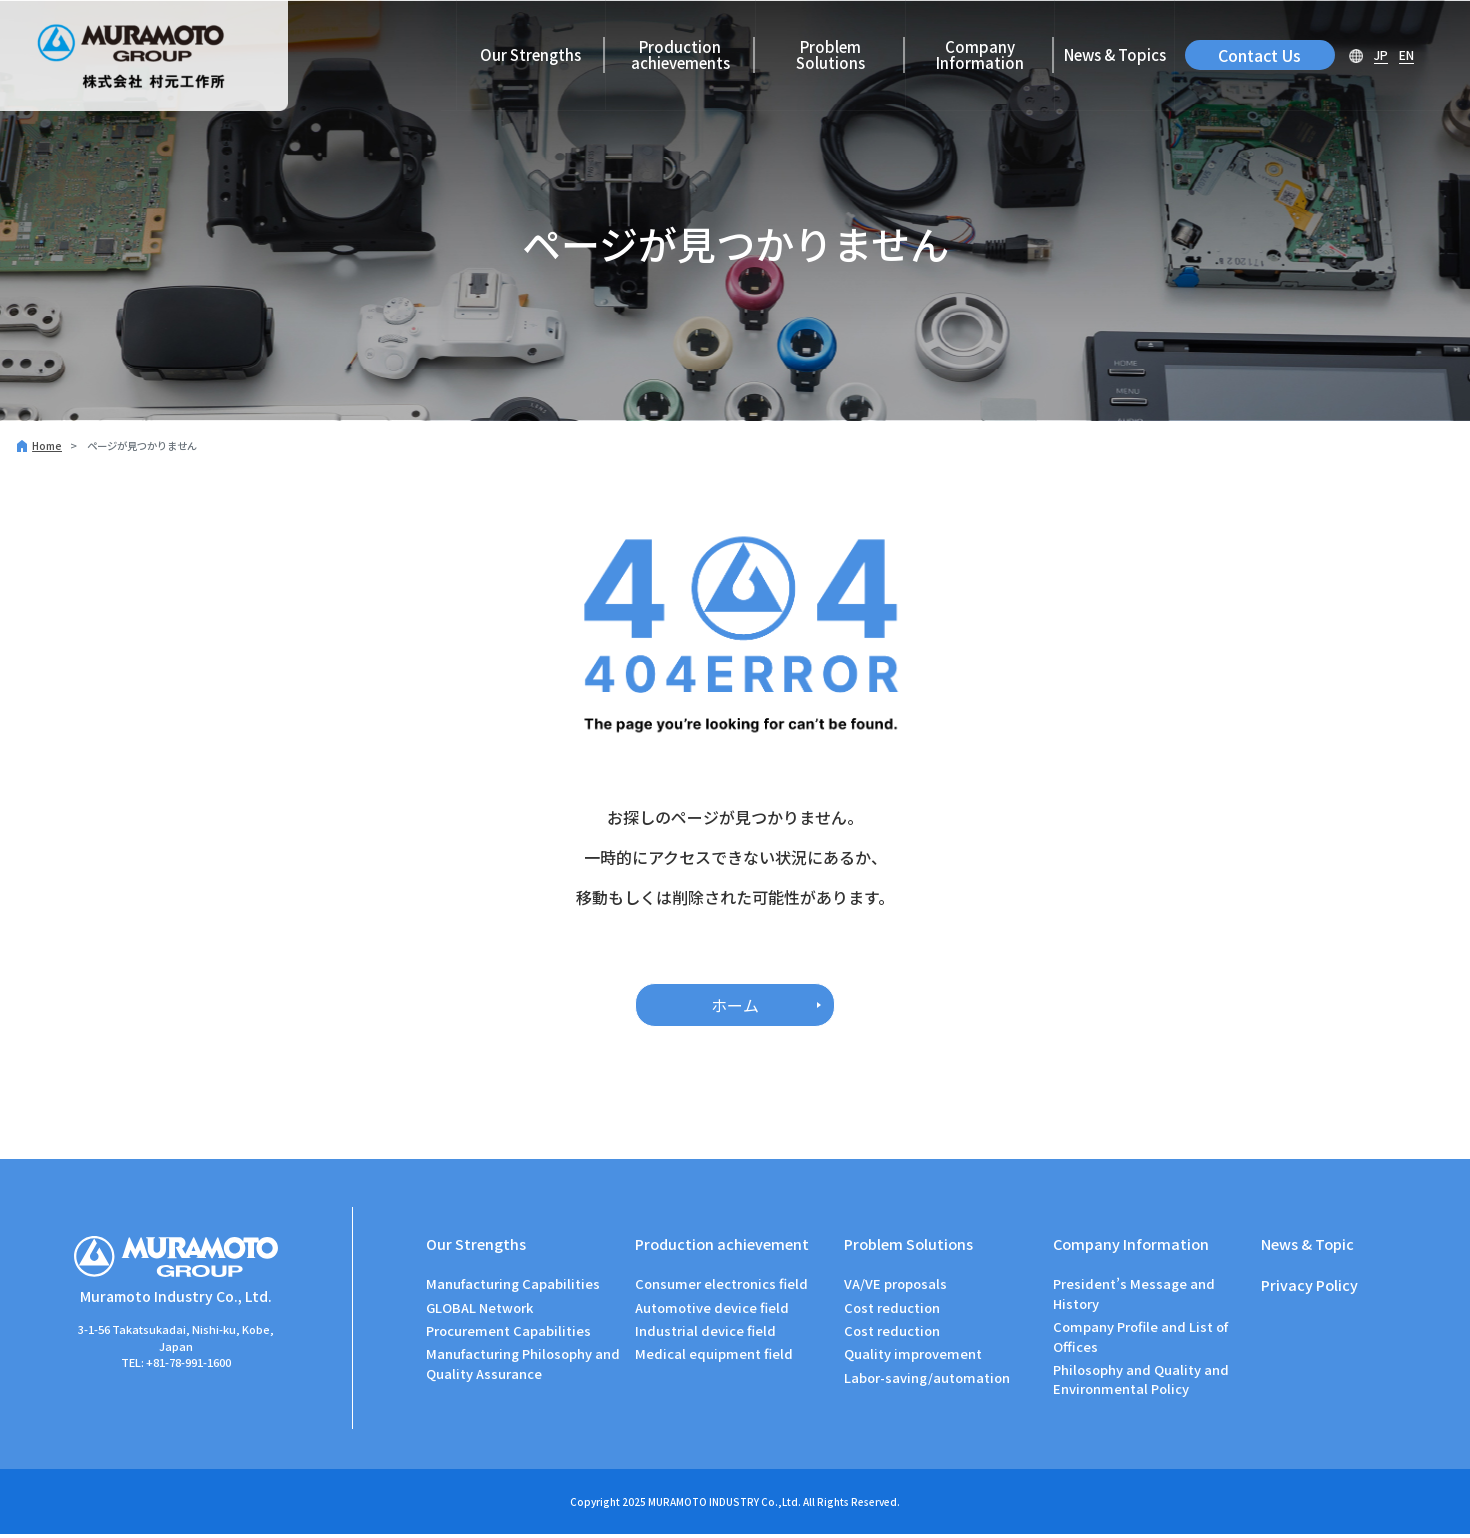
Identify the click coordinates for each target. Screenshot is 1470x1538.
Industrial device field (705, 1334)
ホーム (735, 1005)
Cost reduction (892, 1310)
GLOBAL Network (479, 1310)
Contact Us (1259, 55)
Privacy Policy (1310, 1288)
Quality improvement (913, 1357)
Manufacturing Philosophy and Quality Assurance (523, 1367)
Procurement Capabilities (508, 1334)
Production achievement (723, 1243)
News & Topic (1308, 1243)
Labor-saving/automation (927, 1380)
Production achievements (680, 54)
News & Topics (1115, 54)
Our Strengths (530, 54)
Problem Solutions (830, 54)
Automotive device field (712, 1310)
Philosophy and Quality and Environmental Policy (1141, 1383)
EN (1406, 54)
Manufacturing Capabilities (513, 1287)
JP (1381, 54)
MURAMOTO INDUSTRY (703, 1505)
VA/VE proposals (895, 1287)
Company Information (980, 54)
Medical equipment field (714, 1357)
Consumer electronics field (721, 1287)
